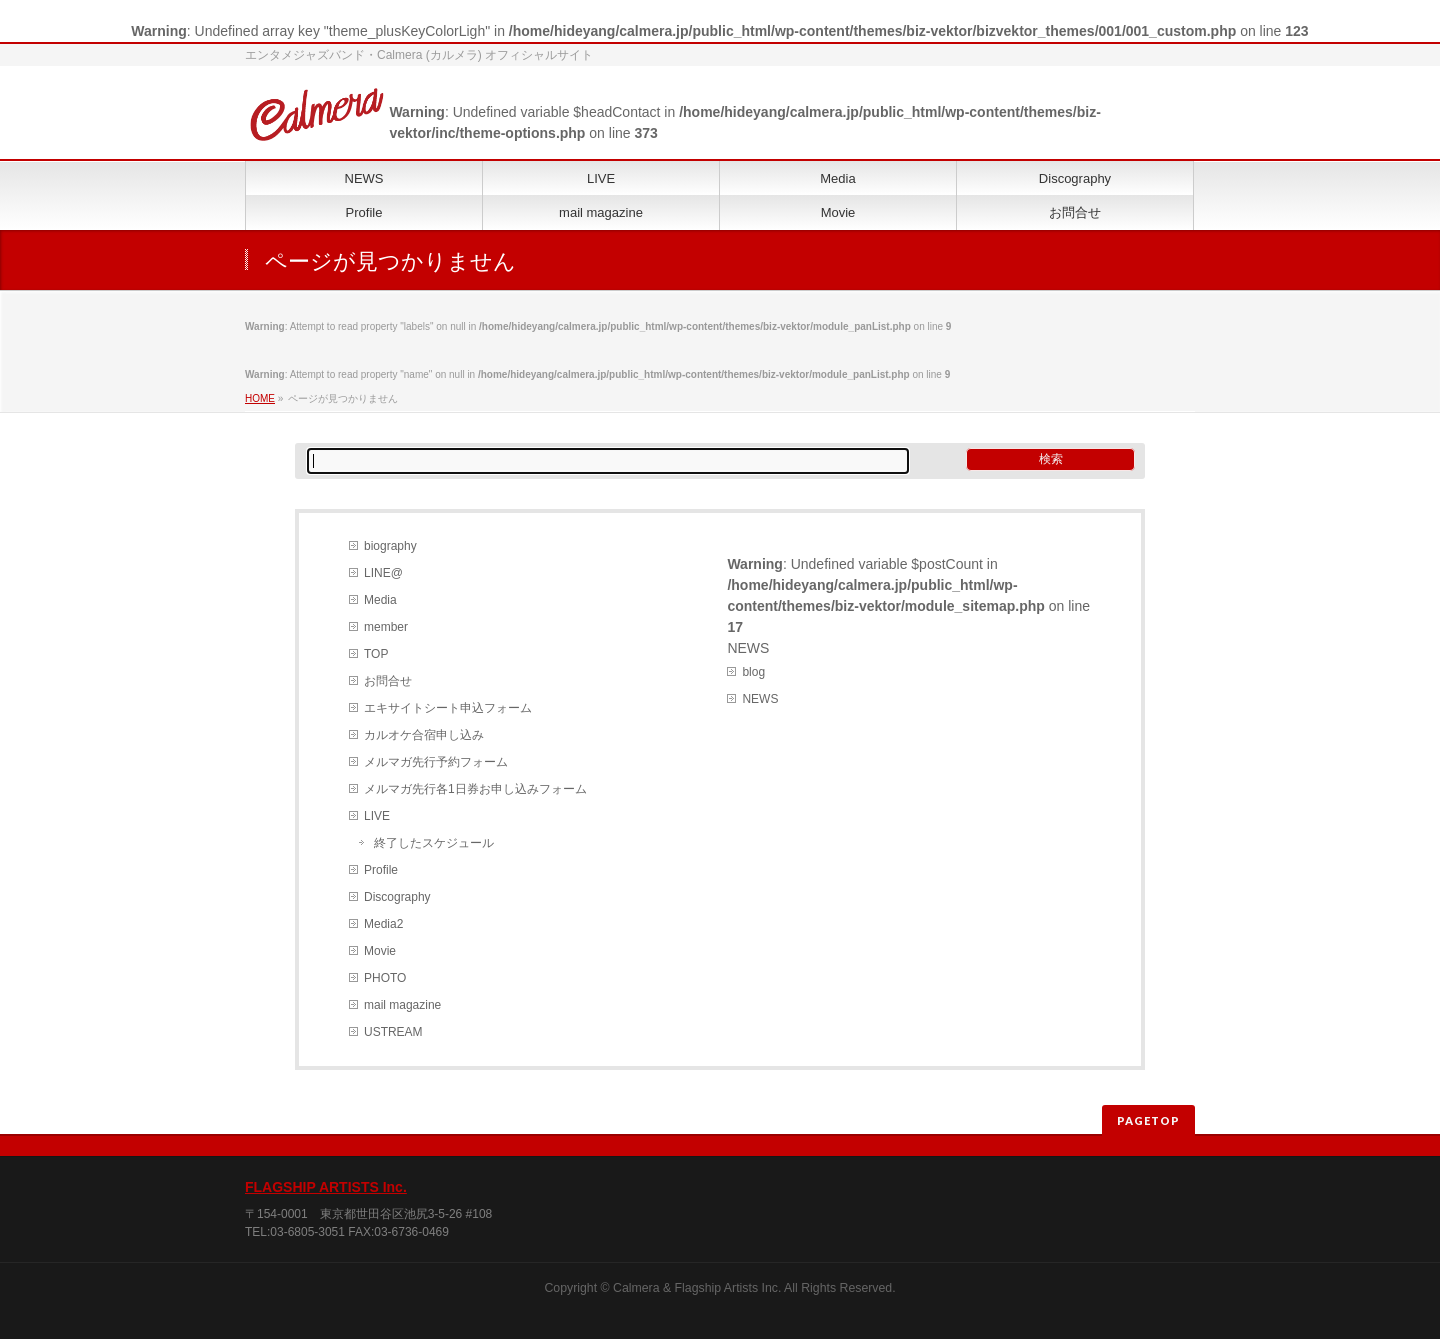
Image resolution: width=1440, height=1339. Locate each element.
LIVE (377, 816)
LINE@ (383, 573)
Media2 (383, 924)
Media (380, 600)
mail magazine (402, 1005)
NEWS (760, 699)
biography (390, 546)
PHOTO (385, 978)
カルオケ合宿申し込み (424, 735)
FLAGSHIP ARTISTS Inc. (326, 1187)
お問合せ (388, 681)
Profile (381, 870)
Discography (397, 897)
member (386, 627)
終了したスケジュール (434, 843)
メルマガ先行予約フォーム (436, 762)
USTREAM (393, 1032)
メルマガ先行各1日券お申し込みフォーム (475, 789)
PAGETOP (1148, 1120)
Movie (380, 951)
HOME (260, 398)
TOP (376, 654)
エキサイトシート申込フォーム (448, 708)
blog (753, 672)
